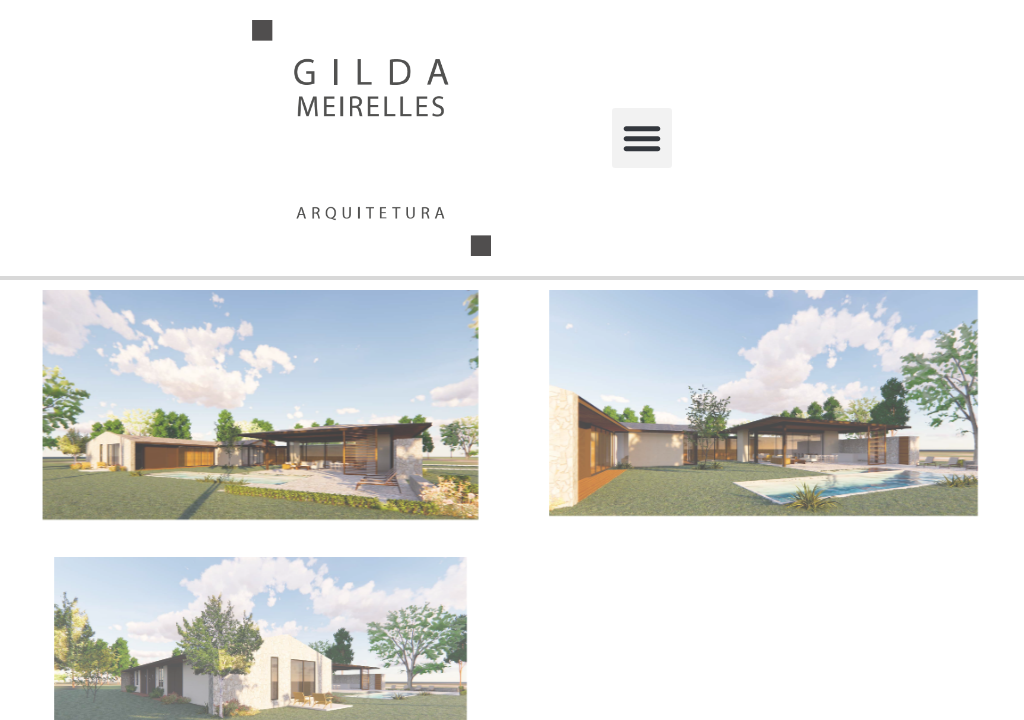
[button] (642, 138)
